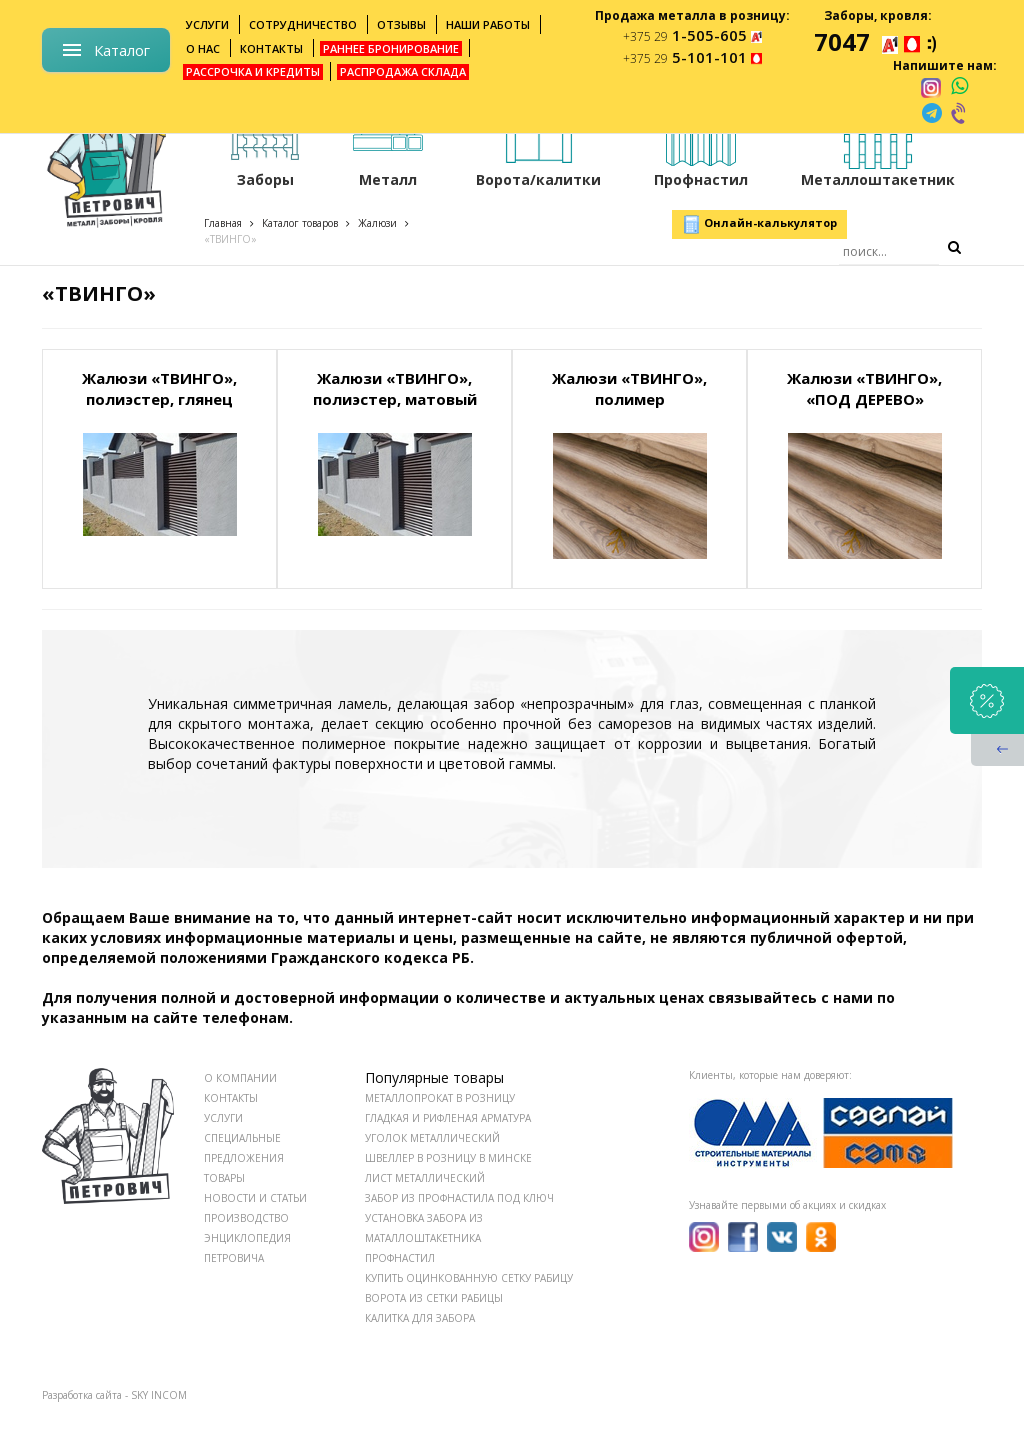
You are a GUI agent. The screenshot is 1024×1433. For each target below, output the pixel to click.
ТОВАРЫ (224, 1178)
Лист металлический (425, 1178)
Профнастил (400, 1258)
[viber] (960, 113)
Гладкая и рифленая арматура (448, 1118)
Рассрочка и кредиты (253, 71)
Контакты (271, 48)
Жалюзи (377, 223)
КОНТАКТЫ (231, 1098)
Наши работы (488, 24)
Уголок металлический (432, 1138)
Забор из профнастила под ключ (459, 1198)
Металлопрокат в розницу (440, 1098)
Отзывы (401, 24)
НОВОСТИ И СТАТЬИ (255, 1198)
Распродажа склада (403, 71)
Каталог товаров (300, 223)
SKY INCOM (159, 1395)
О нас (203, 48)
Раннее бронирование (391, 48)
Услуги (207, 24)
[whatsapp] (959, 87)
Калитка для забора (420, 1318)
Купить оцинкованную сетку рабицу (469, 1278)
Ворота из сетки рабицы (434, 1298)
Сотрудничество (303, 24)
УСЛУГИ (223, 1118)
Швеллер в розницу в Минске (448, 1158)
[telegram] (932, 113)
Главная (223, 223)
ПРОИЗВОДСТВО (246, 1218)
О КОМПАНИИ (240, 1078)
